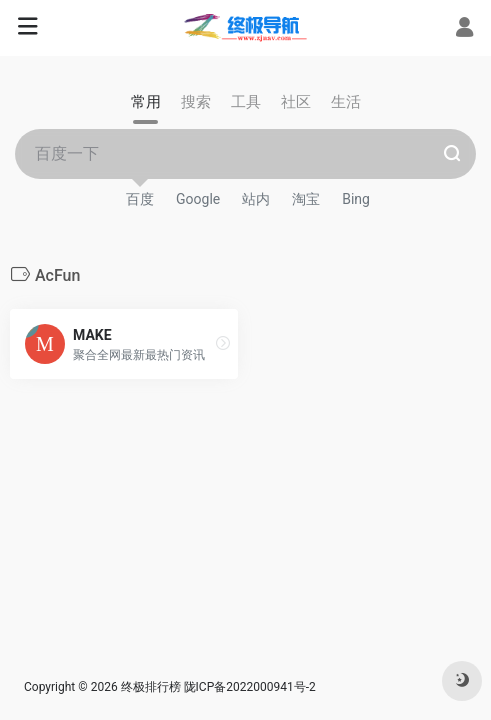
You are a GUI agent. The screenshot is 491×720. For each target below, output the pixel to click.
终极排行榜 (151, 687)
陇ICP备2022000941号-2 (251, 687)
